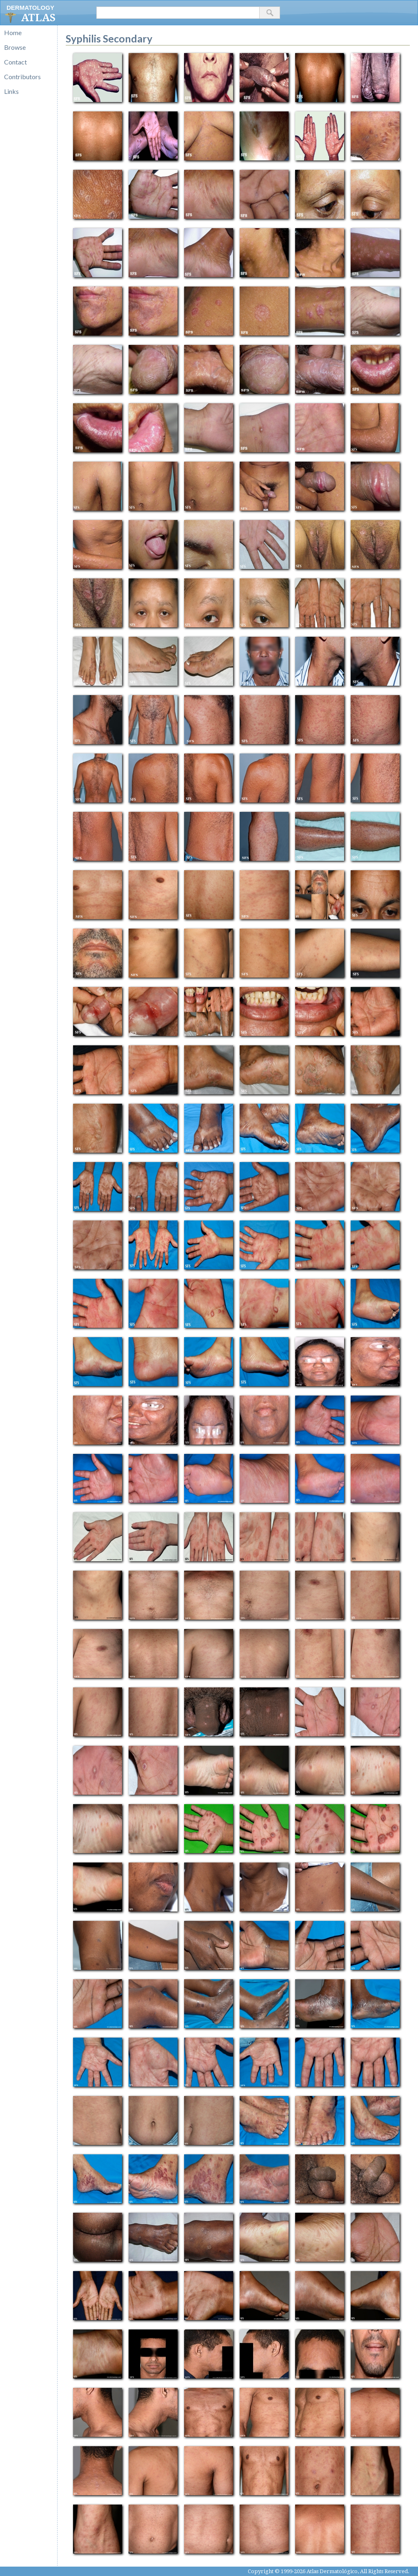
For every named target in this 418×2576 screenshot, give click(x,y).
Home (13, 32)
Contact (15, 62)
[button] (270, 13)
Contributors (22, 76)
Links (11, 91)
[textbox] (178, 13)
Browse (15, 47)
